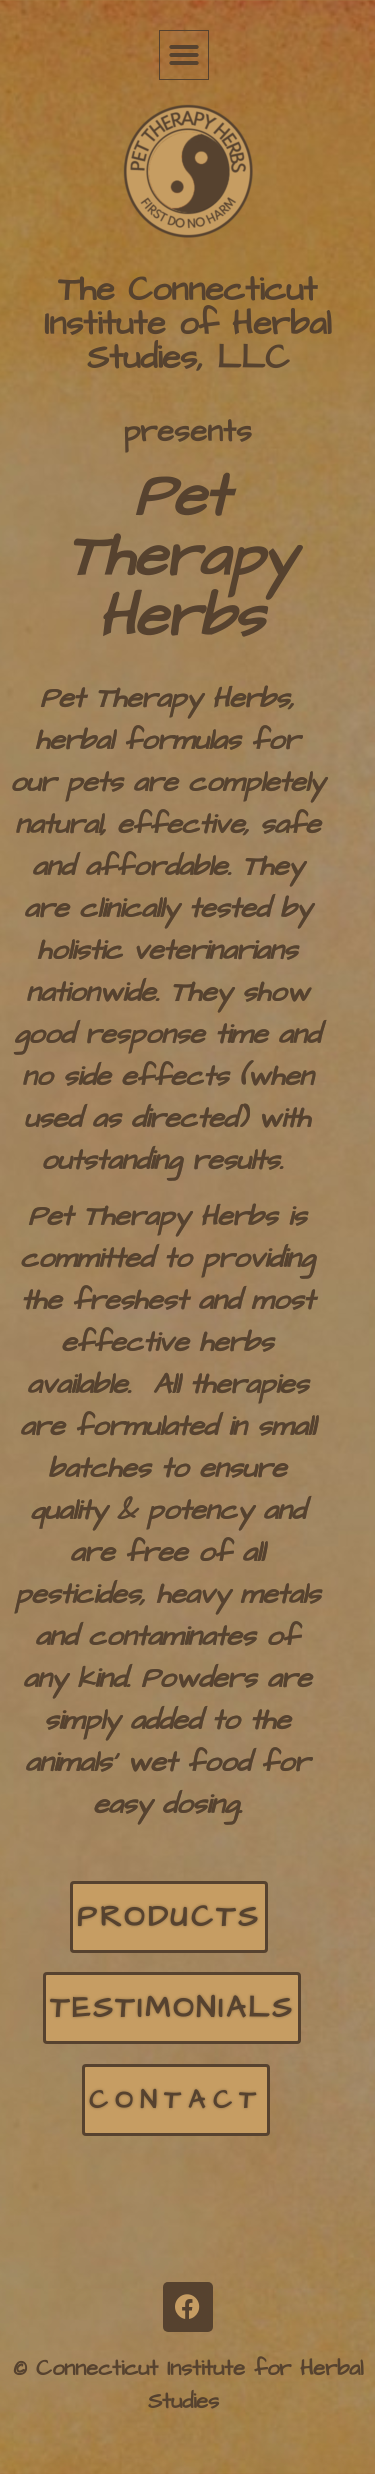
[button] (184, 55)
